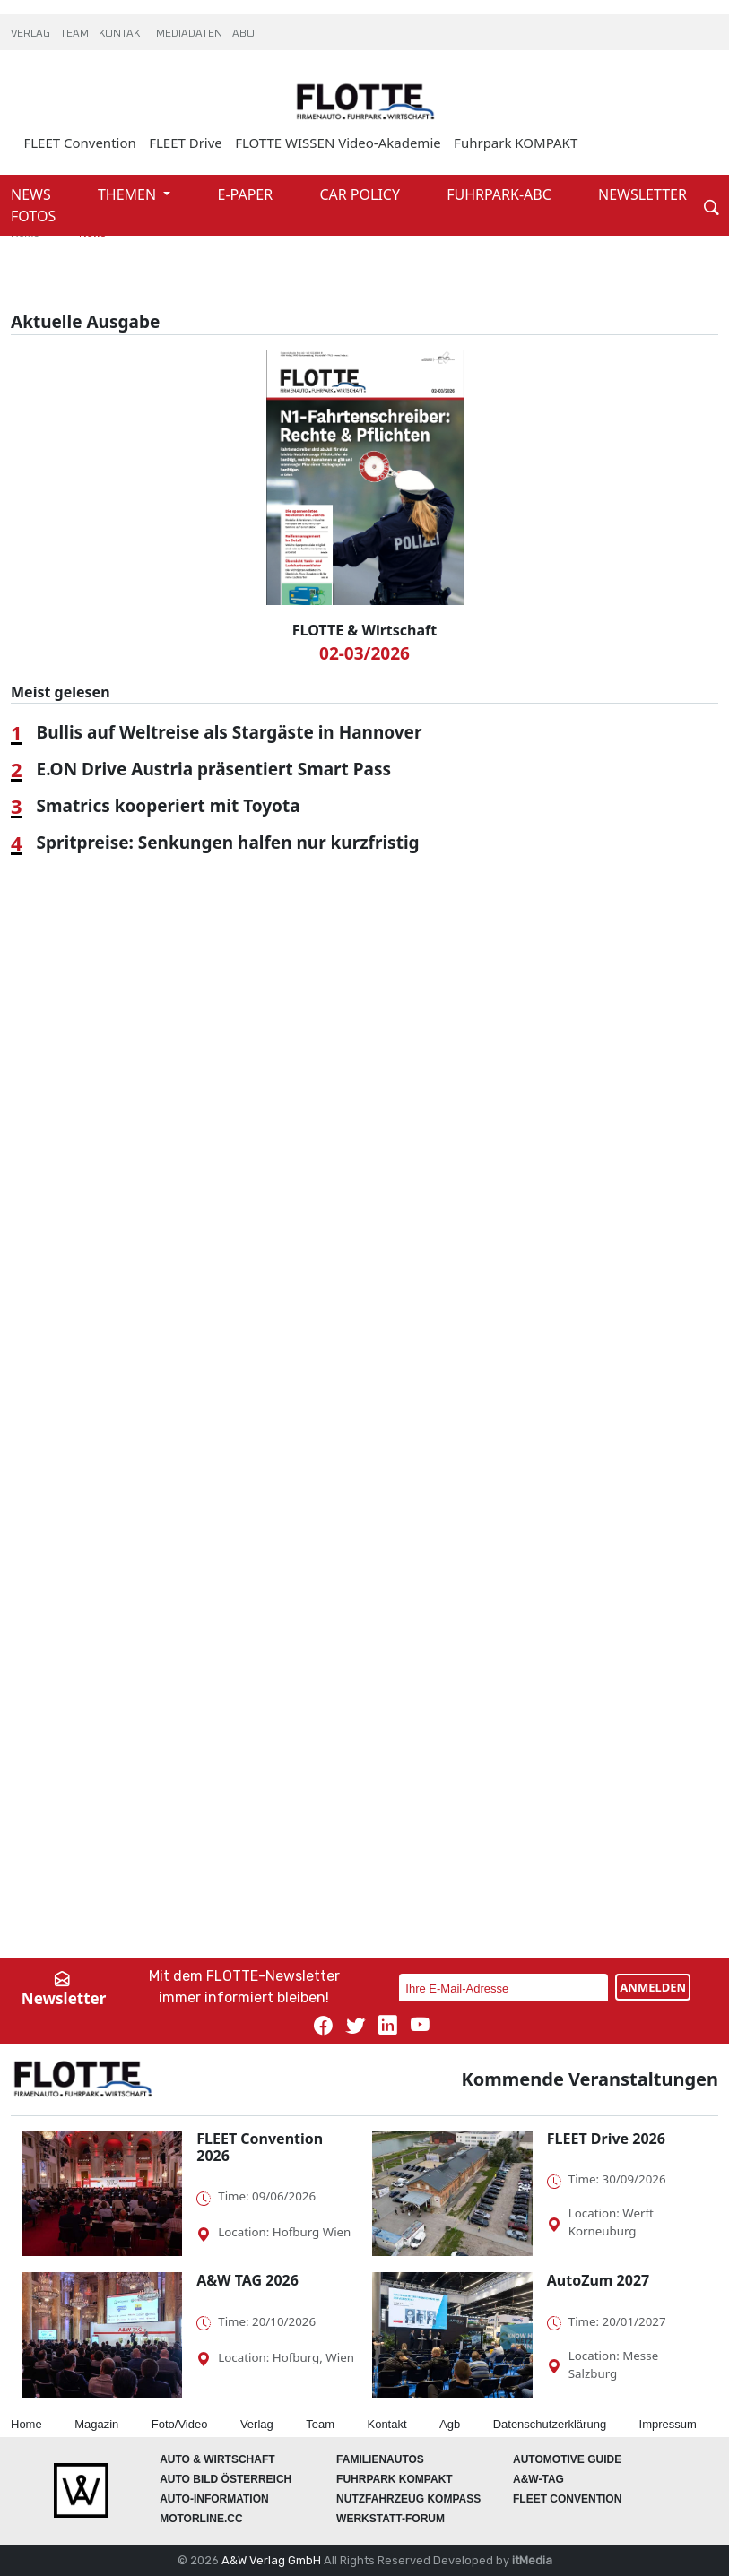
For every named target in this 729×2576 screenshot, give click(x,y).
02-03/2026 (364, 653)
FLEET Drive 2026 (606, 2138)
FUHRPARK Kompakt (394, 2479)
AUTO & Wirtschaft (217, 2459)
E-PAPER (247, 194)
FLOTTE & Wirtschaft (364, 630)
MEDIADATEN (190, 34)
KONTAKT (124, 34)
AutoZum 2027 (598, 2280)
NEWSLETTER (642, 194)
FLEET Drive (185, 142)
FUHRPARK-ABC (501, 194)
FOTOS (33, 216)
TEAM (75, 34)
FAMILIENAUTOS (380, 2459)
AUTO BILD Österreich (225, 2479)
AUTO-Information (214, 2499)
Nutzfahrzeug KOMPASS (408, 2499)
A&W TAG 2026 (247, 2280)
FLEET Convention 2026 (259, 2147)
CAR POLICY (361, 194)
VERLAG (32, 34)
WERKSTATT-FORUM (390, 2518)
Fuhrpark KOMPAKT (515, 142)
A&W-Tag (538, 2479)
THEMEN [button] (129, 194)
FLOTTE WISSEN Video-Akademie (338, 142)
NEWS (33, 194)
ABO (243, 34)
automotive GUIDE (567, 2459)
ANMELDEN (653, 1987)
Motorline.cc (201, 2518)
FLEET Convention (79, 142)
